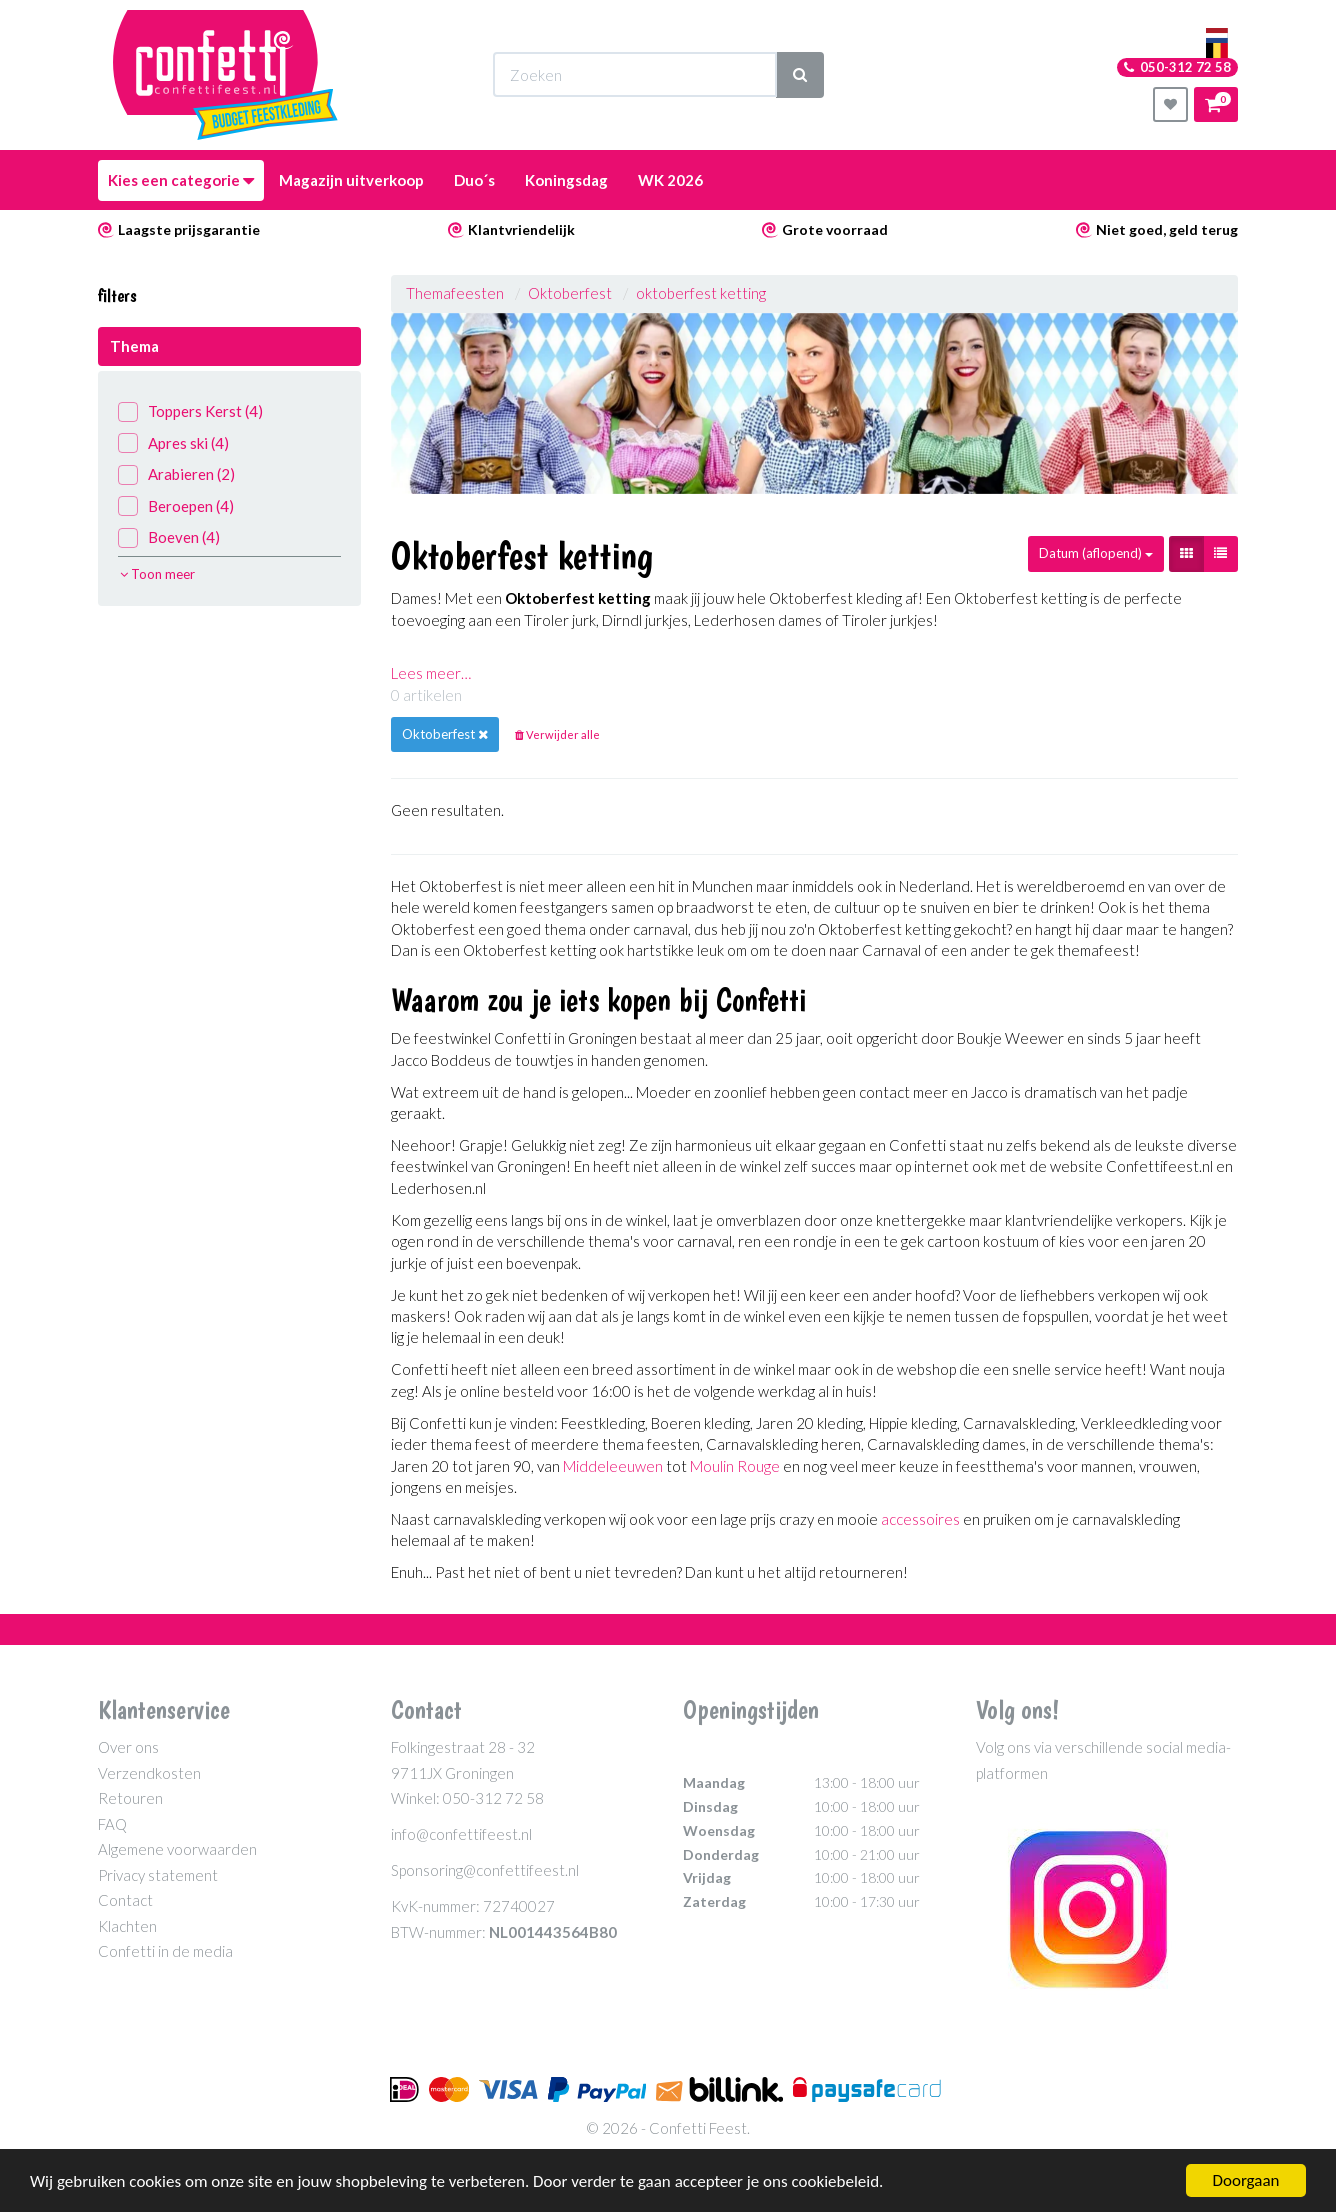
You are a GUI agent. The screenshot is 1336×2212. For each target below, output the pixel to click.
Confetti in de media (165, 1951)
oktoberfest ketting (701, 293)
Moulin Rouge (735, 1466)
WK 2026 (670, 180)
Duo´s (474, 180)
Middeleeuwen (613, 1466)
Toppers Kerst (190, 411)
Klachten (127, 1926)
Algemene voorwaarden (177, 1849)
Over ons (128, 1747)
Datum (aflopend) (1096, 553)
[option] (815, 403)
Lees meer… (431, 673)
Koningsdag (566, 180)
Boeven (169, 537)
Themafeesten (456, 293)
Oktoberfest (570, 293)
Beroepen (176, 506)
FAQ (112, 1824)
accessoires (920, 1519)
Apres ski (173, 443)
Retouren (130, 1798)
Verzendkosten (149, 1773)
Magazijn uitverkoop (351, 180)
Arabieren (176, 474)
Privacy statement (158, 1875)
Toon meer (157, 574)
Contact (125, 1900)
